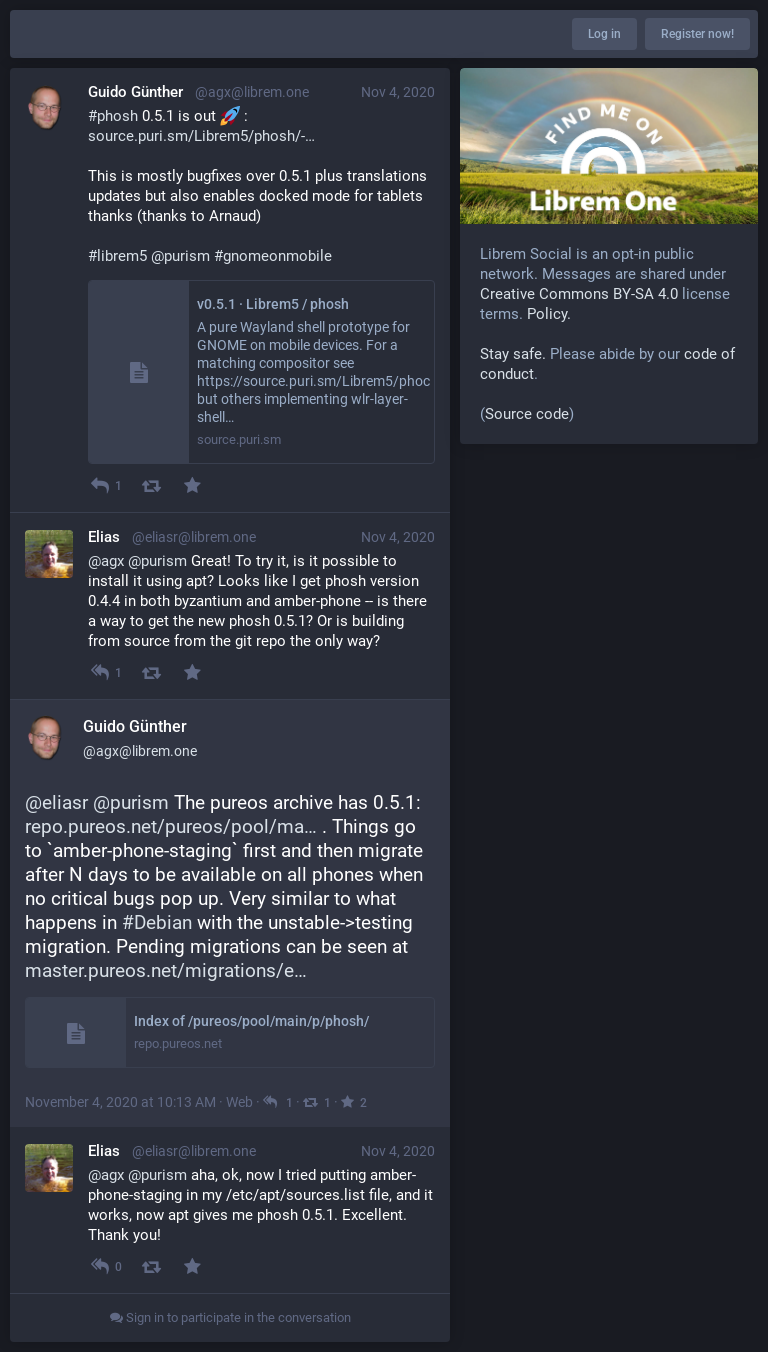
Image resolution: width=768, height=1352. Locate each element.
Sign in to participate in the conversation (230, 1317)
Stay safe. (513, 354)
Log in (604, 34)
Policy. (549, 314)
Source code (527, 414)
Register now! (697, 34)
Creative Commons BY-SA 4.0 (579, 294)
